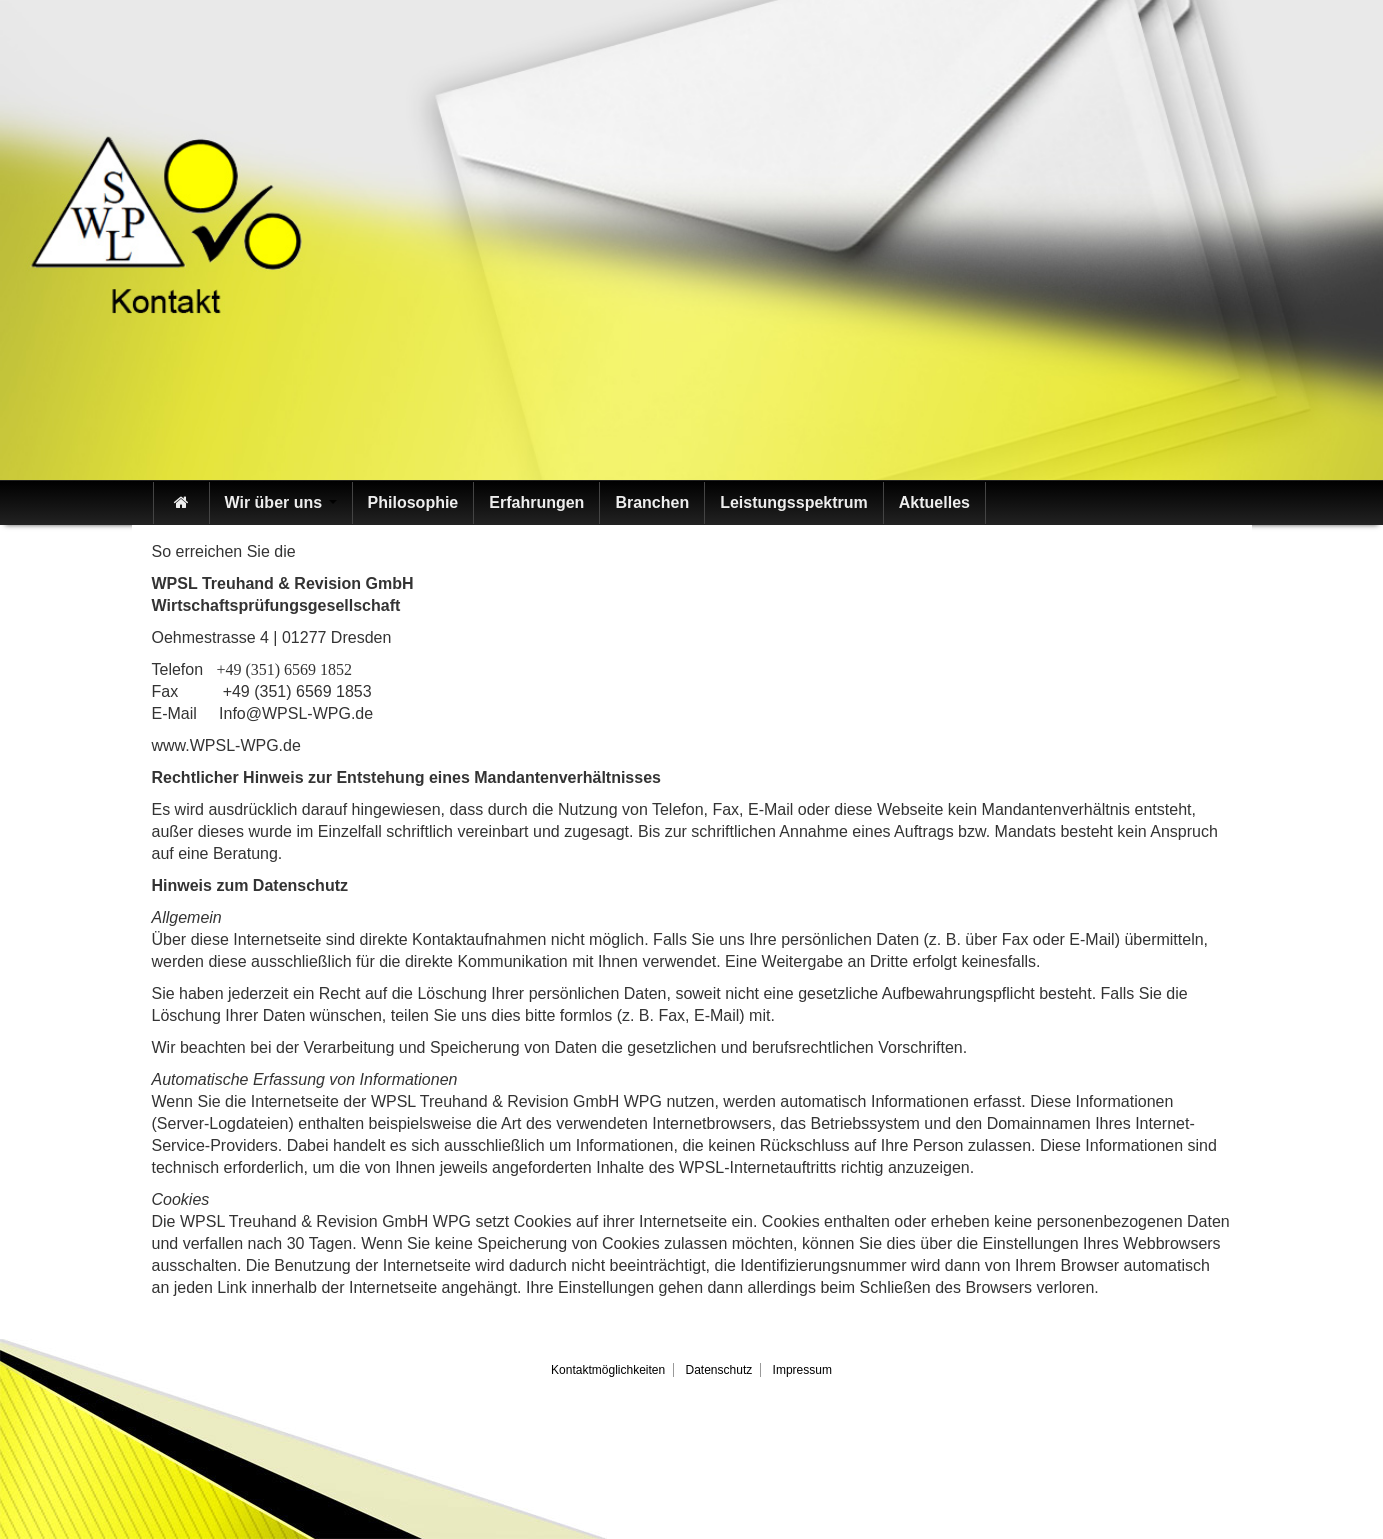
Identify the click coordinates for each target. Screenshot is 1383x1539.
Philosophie (413, 502)
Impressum (802, 1370)
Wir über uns (281, 502)
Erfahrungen (536, 502)
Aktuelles (934, 502)
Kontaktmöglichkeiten (608, 1370)
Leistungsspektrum (794, 502)
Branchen (652, 502)
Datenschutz (719, 1370)
